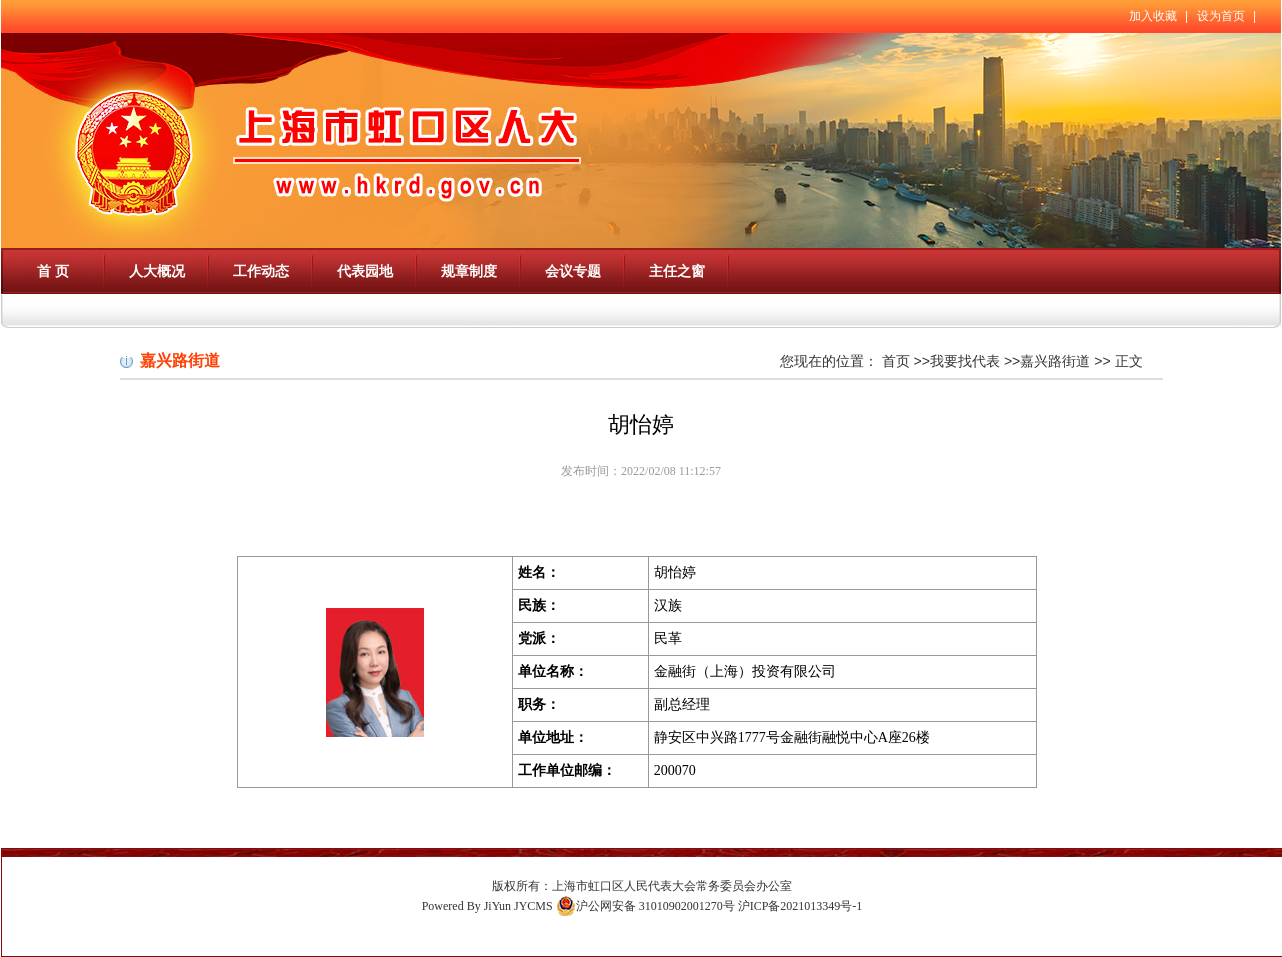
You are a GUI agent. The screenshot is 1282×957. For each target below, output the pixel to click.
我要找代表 (965, 361)
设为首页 (1221, 16)
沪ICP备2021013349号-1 (800, 906)
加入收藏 (1153, 16)
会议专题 (573, 271)
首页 (896, 361)
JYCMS (533, 906)
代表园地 (365, 271)
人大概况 (157, 271)
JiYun (497, 906)
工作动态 (261, 271)
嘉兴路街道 (1055, 361)
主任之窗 (677, 271)
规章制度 (469, 271)
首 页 (53, 271)
